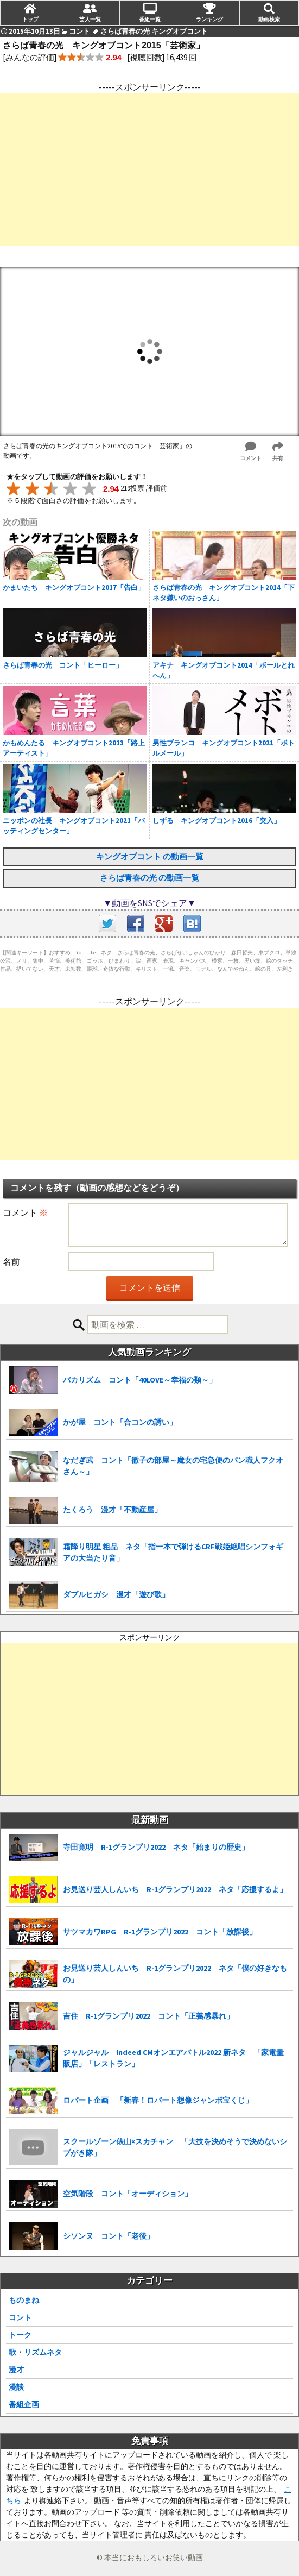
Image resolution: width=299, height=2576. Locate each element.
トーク (20, 2335)
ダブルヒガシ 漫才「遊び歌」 (116, 1594)
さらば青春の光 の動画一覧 (149, 877)
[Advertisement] (149, 169)
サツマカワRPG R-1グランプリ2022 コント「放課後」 (160, 1932)
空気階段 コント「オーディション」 (127, 2193)
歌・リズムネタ (35, 2352)
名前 (11, 1261)
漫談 (16, 2387)
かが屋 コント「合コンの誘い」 (120, 1422)
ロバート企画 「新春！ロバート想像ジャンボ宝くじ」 (158, 2100)
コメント (25, 1212)
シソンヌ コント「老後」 (108, 2236)
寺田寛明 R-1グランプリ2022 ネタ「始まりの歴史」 (156, 1847)
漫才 (16, 2369)
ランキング (209, 19)
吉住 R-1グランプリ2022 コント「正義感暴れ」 (148, 2016)
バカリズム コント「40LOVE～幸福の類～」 (140, 1380)
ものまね (24, 2300)
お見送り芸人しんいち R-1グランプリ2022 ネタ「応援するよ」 (175, 1889)
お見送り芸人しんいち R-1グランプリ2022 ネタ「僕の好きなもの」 (175, 1973)
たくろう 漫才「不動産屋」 (112, 1510)
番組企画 (24, 2404)
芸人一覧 (90, 19)
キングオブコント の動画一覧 (149, 856)
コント (20, 2317)
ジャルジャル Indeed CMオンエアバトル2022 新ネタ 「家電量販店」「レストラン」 (173, 2058)
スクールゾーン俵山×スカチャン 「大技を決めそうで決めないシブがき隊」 (175, 2147)
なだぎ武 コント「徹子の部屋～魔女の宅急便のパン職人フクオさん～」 (173, 1466)
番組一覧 (150, 19)
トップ (30, 19)
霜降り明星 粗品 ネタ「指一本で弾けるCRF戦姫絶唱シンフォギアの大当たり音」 (173, 1552)
